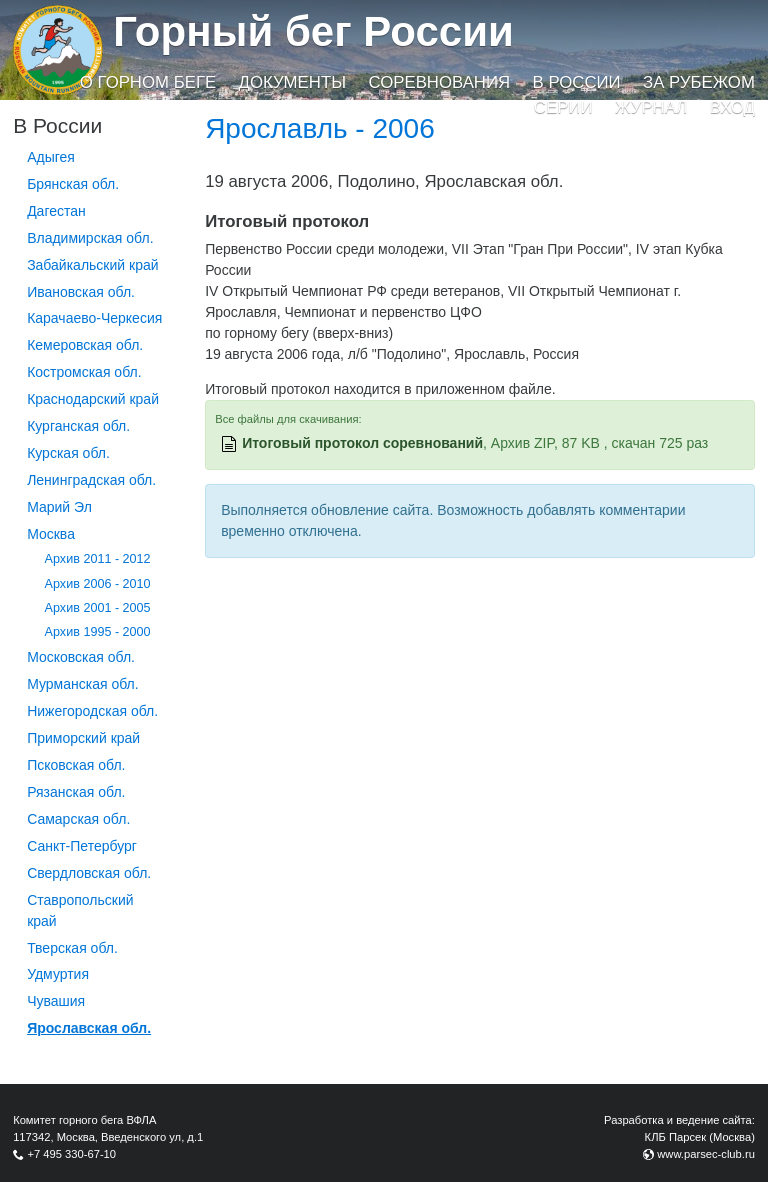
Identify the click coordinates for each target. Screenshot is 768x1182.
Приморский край (83, 738)
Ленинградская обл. (91, 480)
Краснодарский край (93, 399)
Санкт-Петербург (82, 846)
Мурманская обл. (83, 684)
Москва (51, 534)
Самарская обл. (78, 819)
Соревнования (439, 82)
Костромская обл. (84, 372)
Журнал (651, 107)
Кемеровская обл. (85, 345)
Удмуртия (58, 974)
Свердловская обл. (89, 873)
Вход (732, 107)
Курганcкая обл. (78, 426)
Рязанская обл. (76, 792)
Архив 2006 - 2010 (98, 584)
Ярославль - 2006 (320, 128)
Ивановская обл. (81, 292)
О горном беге (148, 82)
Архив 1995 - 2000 (98, 632)
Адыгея (51, 157)
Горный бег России (313, 31)
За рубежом (699, 82)
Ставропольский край (80, 910)
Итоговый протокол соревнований (362, 443)
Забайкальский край (92, 265)
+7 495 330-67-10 (71, 1154)
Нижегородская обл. (92, 711)
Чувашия (56, 1001)
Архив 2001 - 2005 (98, 608)
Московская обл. (81, 657)
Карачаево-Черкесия (94, 318)
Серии (563, 107)
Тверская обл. (72, 948)
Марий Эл (59, 507)
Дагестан (56, 211)
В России (577, 82)
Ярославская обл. (89, 1028)
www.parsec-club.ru (706, 1154)
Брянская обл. (73, 184)
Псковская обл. (76, 765)
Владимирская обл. (90, 238)
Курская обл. (68, 453)
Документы (292, 82)
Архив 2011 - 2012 (98, 559)
